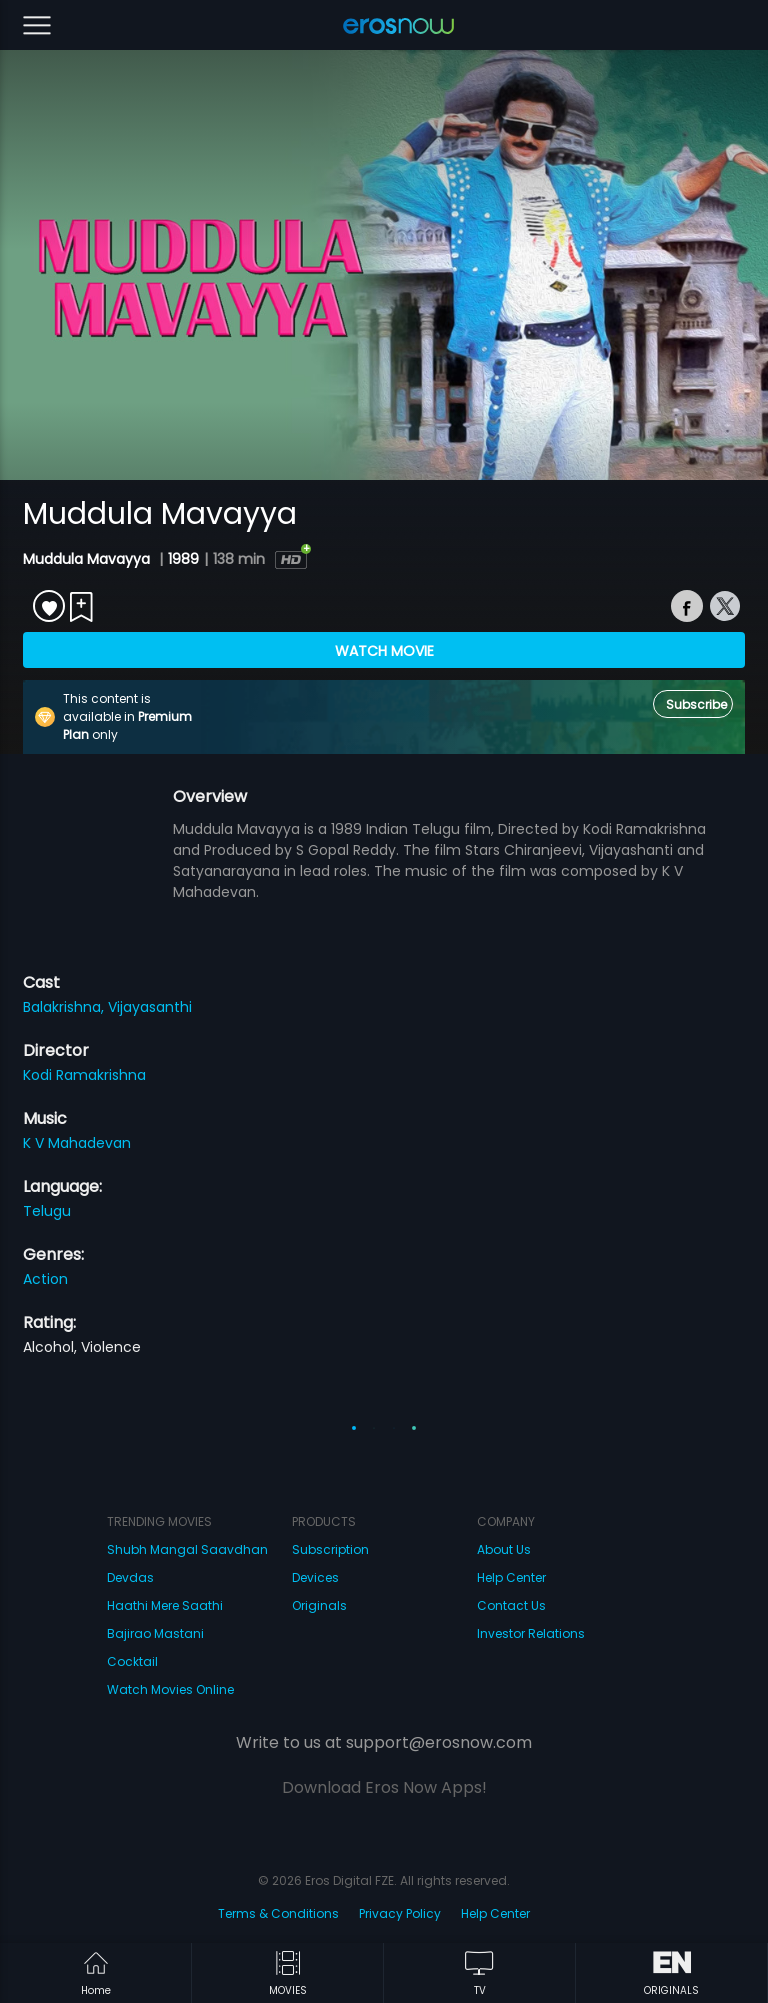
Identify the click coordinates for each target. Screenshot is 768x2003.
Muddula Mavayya (88, 559)
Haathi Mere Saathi (165, 1605)
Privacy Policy (400, 1913)
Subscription (330, 1549)
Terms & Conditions (278, 1913)
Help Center (511, 1577)
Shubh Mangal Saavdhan (187, 1549)
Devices (315, 1577)
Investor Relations (531, 1633)
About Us (504, 1549)
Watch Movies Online (170, 1689)
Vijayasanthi (150, 1007)
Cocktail (132, 1661)
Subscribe (696, 704)
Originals (319, 1605)
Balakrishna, (65, 1007)
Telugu (47, 1211)
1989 (183, 559)
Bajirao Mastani (155, 1633)
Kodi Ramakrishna (84, 1075)
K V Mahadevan (77, 1143)
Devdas (130, 1577)
